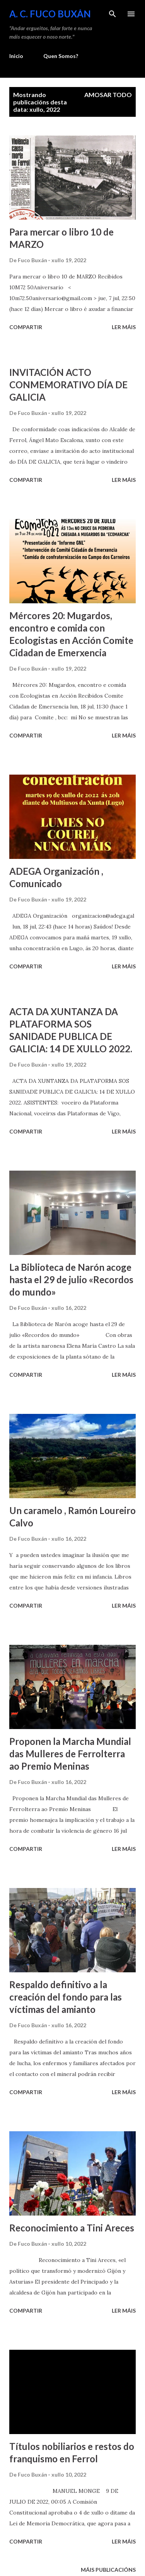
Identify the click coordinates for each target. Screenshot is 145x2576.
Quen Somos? (60, 56)
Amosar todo (108, 94)
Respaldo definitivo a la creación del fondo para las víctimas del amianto (65, 1997)
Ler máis (124, 327)
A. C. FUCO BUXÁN (50, 13)
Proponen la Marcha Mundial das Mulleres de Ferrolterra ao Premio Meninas (70, 1754)
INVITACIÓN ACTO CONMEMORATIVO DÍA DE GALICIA (68, 385)
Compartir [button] (25, 327)
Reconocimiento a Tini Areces (71, 2227)
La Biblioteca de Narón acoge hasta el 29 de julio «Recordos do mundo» (71, 1279)
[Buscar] (112, 14)
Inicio (16, 56)
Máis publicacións (108, 2569)
